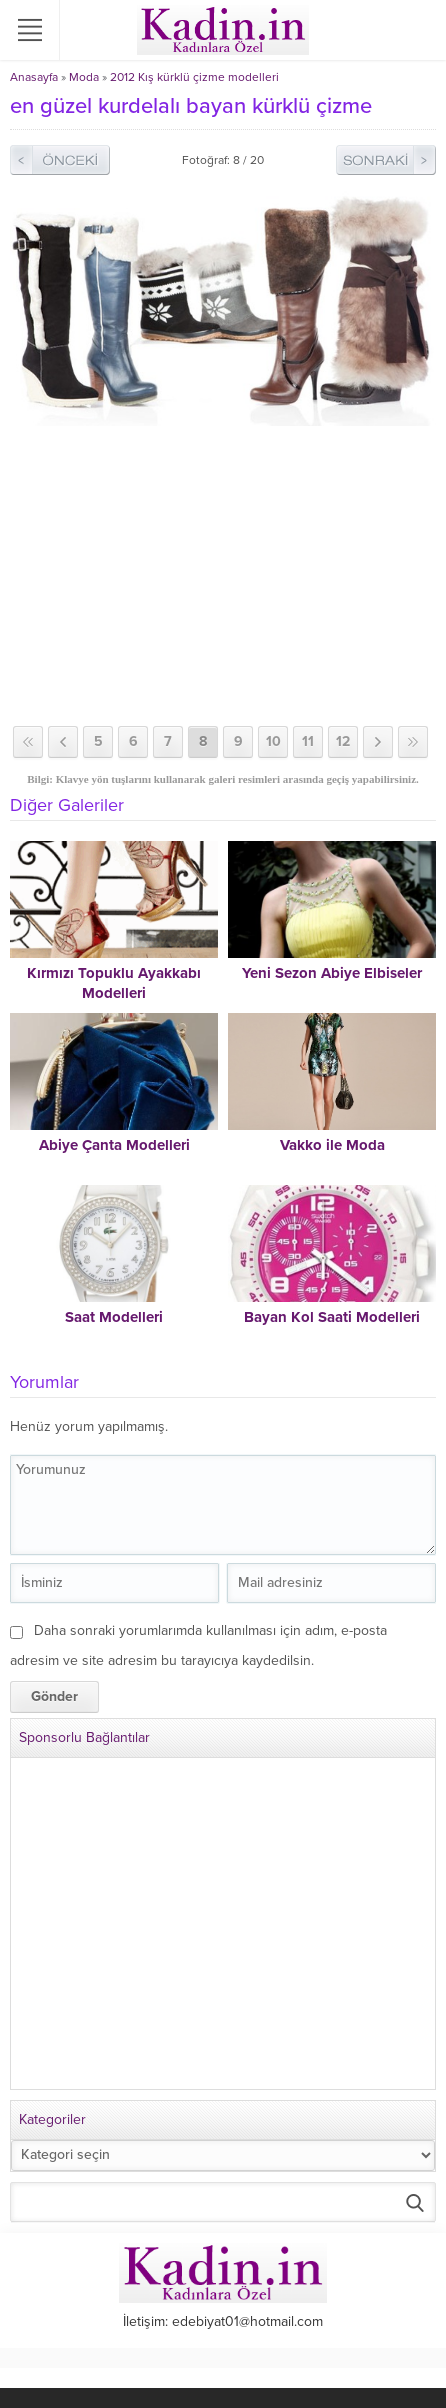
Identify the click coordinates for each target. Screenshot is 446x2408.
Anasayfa (34, 77)
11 (308, 741)
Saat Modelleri (114, 1317)
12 (343, 741)
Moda (84, 77)
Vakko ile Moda (332, 1145)
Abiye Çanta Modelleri (114, 1145)
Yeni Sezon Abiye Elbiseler (332, 973)
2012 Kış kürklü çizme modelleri (194, 77)
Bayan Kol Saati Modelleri (332, 1317)
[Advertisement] (223, 576)
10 (273, 741)
